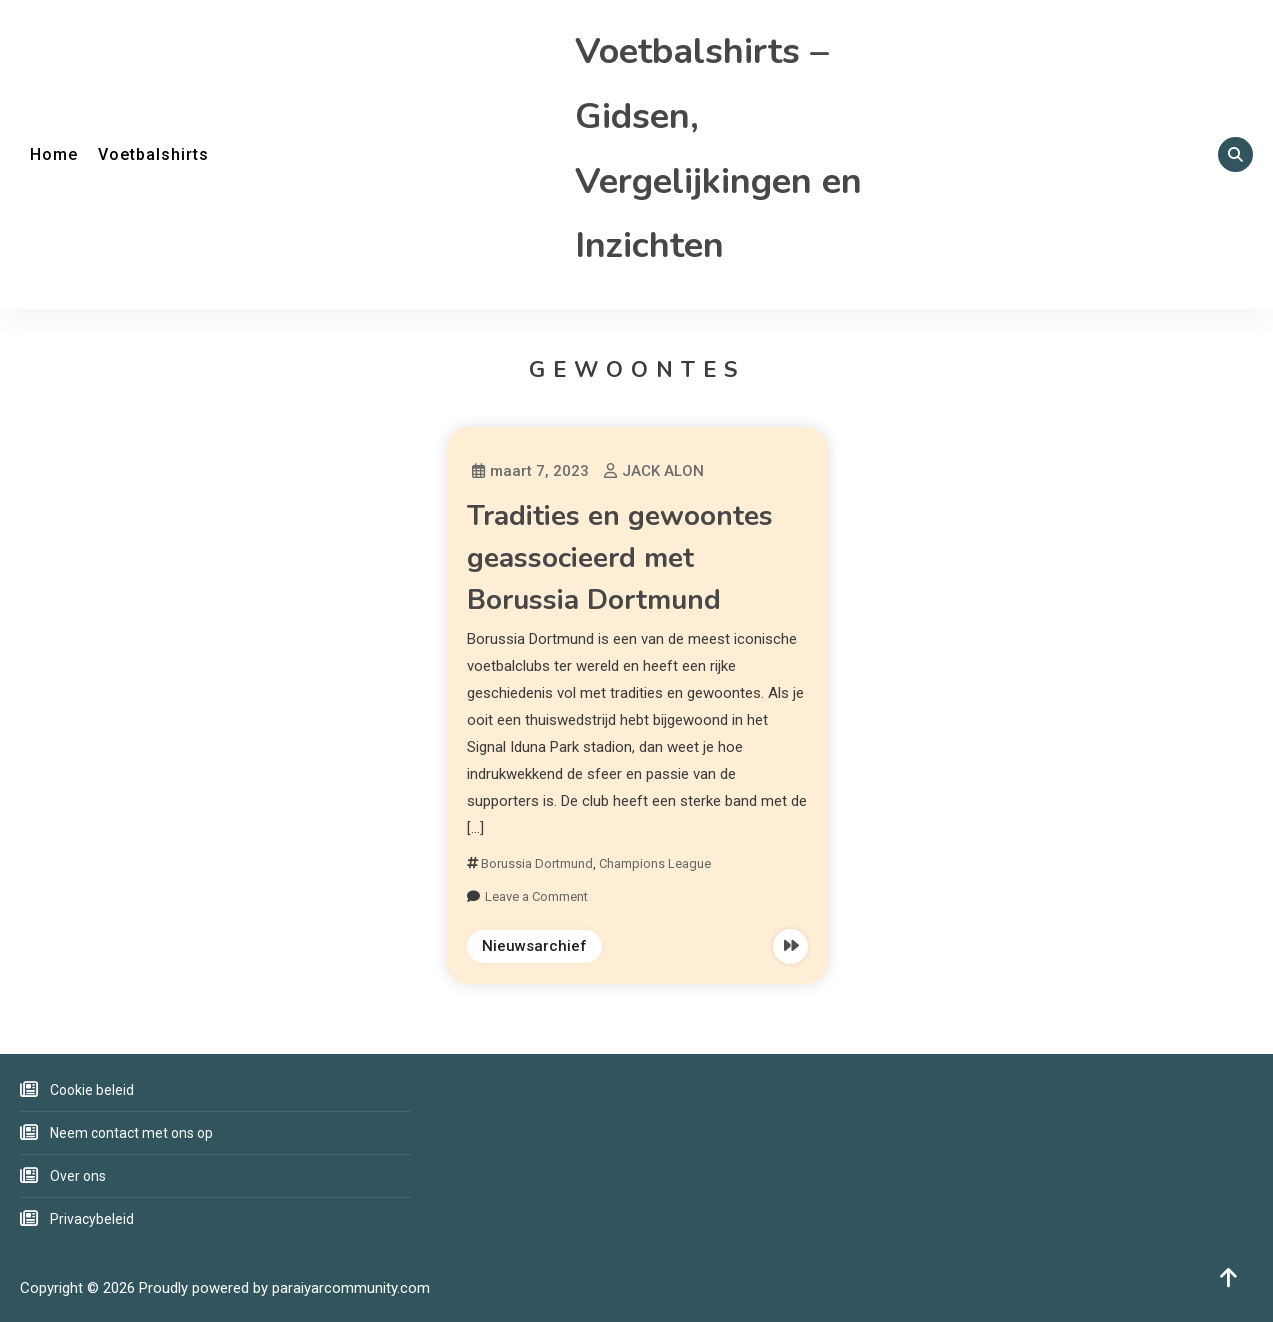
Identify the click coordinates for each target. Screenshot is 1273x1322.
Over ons (78, 1176)
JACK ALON (663, 471)
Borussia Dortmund (537, 863)
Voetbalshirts (153, 154)
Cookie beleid (92, 1090)
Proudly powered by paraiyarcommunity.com (284, 1288)
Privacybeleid (92, 1219)
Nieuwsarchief (534, 946)
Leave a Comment (536, 896)
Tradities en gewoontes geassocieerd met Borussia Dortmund (620, 558)
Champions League (655, 863)
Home (54, 154)
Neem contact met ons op (131, 1133)
